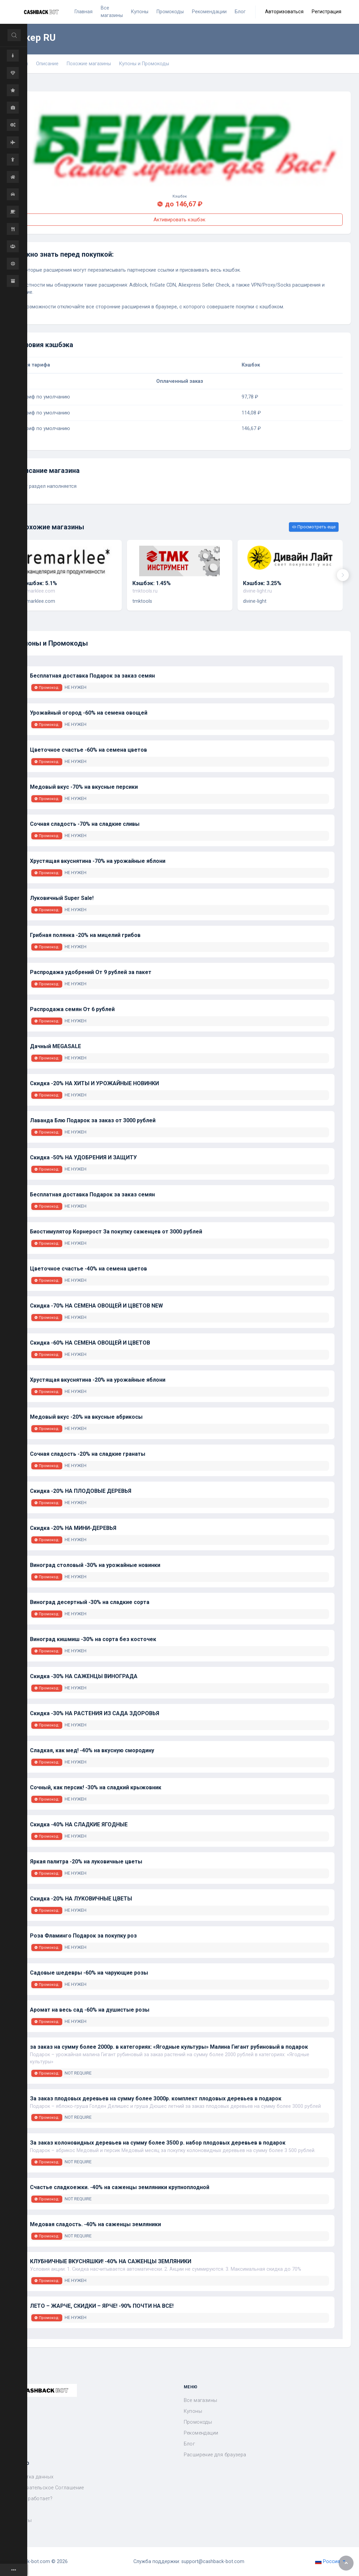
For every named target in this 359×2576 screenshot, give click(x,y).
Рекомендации (201, 2433)
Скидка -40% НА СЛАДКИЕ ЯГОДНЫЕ (79, 1824)
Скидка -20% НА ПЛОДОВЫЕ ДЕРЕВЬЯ (80, 1491)
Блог (189, 2444)
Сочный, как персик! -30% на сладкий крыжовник (95, 1787)
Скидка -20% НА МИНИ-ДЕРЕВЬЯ (73, 1528)
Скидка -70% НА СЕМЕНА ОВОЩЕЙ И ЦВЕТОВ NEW (96, 1305)
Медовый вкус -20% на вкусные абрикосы (86, 1417)
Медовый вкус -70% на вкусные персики (84, 787)
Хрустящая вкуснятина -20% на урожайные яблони (97, 1380)
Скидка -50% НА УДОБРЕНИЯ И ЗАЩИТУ (83, 1157)
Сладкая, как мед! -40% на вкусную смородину (92, 1750)
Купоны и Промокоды (144, 64)
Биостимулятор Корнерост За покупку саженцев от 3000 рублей (116, 1231)
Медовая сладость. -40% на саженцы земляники (95, 2224)
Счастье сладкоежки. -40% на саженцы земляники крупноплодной (119, 2187)
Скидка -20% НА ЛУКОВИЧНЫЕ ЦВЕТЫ (81, 1898)
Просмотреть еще (314, 526)
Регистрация (326, 12)
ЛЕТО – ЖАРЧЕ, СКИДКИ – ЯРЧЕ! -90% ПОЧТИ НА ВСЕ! (102, 2306)
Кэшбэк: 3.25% (262, 583)
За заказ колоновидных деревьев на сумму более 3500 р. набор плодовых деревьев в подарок (157, 2142)
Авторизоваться (284, 12)
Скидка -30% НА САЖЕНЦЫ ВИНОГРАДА (83, 1676)
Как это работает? (30, 2499)
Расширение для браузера (215, 2455)
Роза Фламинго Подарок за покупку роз (83, 1935)
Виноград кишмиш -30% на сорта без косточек (93, 1639)
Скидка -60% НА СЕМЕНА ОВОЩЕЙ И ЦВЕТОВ (90, 1343)
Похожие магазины (89, 64)
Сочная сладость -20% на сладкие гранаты (87, 1454)
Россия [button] (328, 2561)
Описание (47, 64)
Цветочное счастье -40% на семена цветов (88, 1268)
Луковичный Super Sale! (62, 898)
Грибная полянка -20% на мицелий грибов (85, 935)
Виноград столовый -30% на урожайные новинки (95, 1565)
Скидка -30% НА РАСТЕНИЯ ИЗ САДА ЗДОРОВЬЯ (94, 1713)
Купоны (193, 2411)
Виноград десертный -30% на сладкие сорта (89, 1602)
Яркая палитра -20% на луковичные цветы (86, 1861)
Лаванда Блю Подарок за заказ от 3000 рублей (93, 1120)
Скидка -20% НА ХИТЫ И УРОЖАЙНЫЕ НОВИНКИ (94, 1083)
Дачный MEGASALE (55, 1046)
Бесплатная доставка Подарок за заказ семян (92, 675)
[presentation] (343, 575)
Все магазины (200, 2400)
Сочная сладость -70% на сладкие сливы (85, 824)
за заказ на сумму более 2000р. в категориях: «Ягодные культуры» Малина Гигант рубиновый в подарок (169, 2047)
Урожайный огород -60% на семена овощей (88, 713)
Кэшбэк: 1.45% (151, 583)
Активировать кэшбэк (179, 220)
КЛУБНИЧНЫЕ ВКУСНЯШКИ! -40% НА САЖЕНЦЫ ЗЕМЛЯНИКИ (110, 2261)
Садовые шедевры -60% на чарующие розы (89, 1972)
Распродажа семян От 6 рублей (72, 1009)
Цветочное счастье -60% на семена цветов (88, 750)
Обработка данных (30, 2477)
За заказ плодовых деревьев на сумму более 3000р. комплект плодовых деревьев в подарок (155, 2098)
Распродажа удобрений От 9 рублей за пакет (90, 972)
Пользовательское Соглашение (46, 2488)
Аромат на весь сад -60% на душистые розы (89, 2010)
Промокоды (198, 2422)
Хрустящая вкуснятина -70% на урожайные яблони (97, 861)
